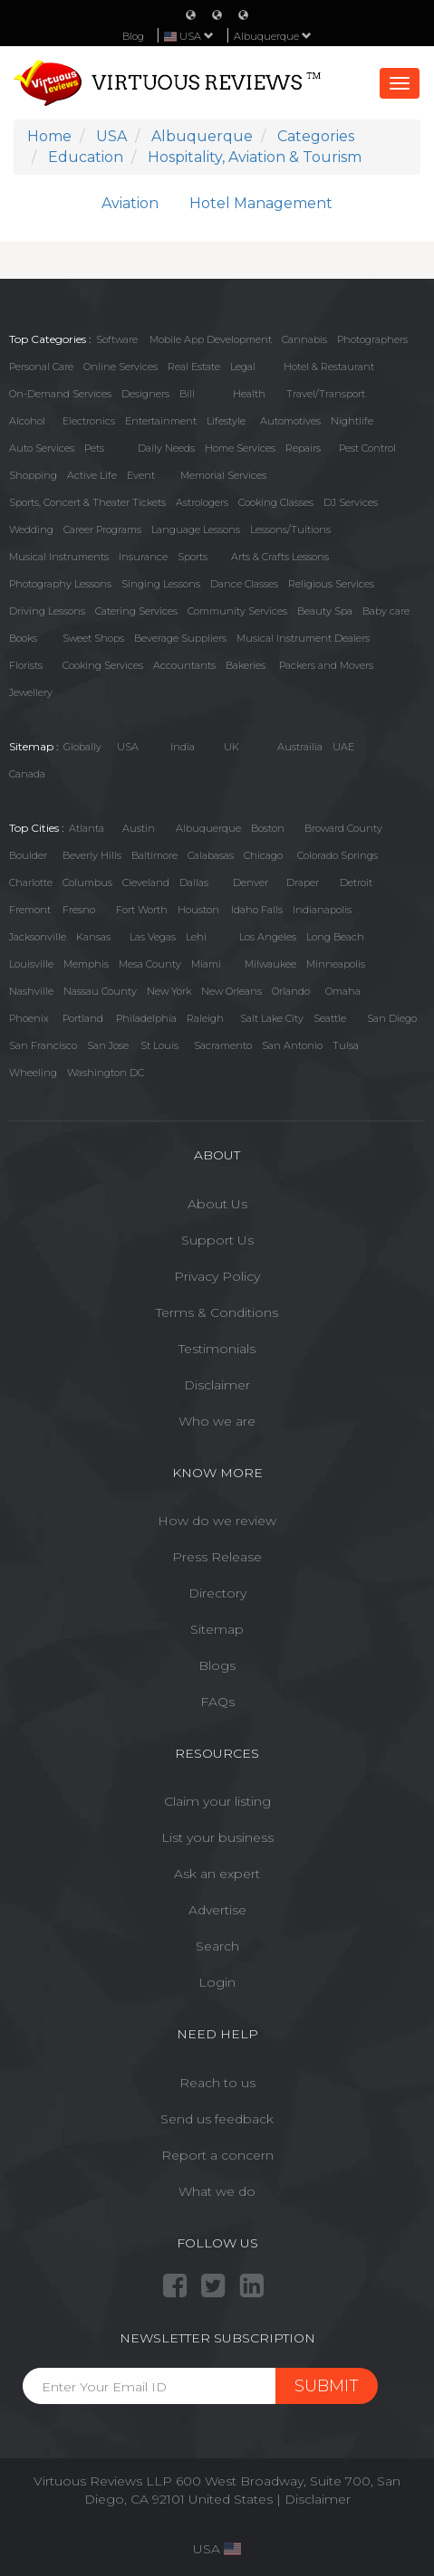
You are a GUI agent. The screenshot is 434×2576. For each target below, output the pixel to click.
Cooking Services (103, 665)
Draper (302, 882)
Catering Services (136, 611)
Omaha (343, 991)
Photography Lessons (60, 583)
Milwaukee (270, 964)
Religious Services (331, 583)
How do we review (217, 1520)
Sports (192, 556)
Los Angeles (267, 936)
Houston (198, 909)
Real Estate (194, 366)
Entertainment (161, 421)
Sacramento (223, 1045)
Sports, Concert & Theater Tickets (87, 502)
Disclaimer (217, 1385)
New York (169, 991)
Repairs (303, 448)
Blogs (217, 1665)
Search (217, 1946)
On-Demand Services (60, 393)
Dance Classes (244, 583)
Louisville (31, 964)
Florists (26, 665)
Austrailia (300, 746)
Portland (83, 1018)
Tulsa (346, 1045)
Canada (27, 774)
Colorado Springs (337, 855)
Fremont (30, 909)
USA (128, 746)
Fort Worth (142, 909)
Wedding (31, 529)
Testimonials (217, 1348)
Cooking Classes (275, 502)
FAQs (217, 1701)
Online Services (120, 366)
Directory (217, 1593)
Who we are (217, 1421)
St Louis (159, 1045)
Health (249, 393)
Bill (187, 393)
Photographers (372, 339)
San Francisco (43, 1045)
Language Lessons (195, 529)
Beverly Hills (92, 855)
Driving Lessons (47, 611)
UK (231, 746)
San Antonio (292, 1045)
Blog (133, 36)
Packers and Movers (326, 665)
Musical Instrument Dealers (303, 638)
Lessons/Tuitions (290, 529)
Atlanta (86, 828)
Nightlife (352, 421)
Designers (145, 393)
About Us (217, 1204)
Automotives (290, 421)
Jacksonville (37, 936)
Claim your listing (217, 1801)
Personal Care (41, 366)
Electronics (89, 421)
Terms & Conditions (217, 1312)
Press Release (217, 1557)
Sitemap (217, 1629)
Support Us (217, 1240)
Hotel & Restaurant (329, 366)
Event (141, 475)
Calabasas (211, 855)
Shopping (33, 475)
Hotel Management (261, 203)
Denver (250, 882)
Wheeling (33, 1072)
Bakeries (245, 665)
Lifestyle (226, 421)
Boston (268, 828)
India (182, 746)
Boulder (28, 855)
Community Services (237, 611)
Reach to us (217, 2083)
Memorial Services (223, 475)
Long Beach (335, 936)
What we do (217, 2191)
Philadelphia (146, 1018)
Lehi (196, 936)
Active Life (92, 475)
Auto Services (41, 448)
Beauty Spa (324, 611)
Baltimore (154, 855)
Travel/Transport (325, 393)
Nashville (31, 991)
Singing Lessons (160, 583)
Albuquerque (273, 36)
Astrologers (202, 502)
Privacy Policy (217, 1276)
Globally (82, 746)
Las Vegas (153, 936)
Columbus (87, 882)
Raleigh (205, 1018)
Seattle (329, 1018)
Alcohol (27, 421)
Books (23, 638)
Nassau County (100, 991)
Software (117, 339)
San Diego (392, 1018)
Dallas (193, 882)
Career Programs (102, 529)
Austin (138, 828)
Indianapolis (322, 909)
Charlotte (31, 882)
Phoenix (29, 1018)
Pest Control (367, 448)
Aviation (130, 203)
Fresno (79, 909)
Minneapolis (335, 964)
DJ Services (350, 502)
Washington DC (105, 1072)
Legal (243, 366)
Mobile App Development (210, 339)
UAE (343, 746)
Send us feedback (217, 2119)
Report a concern (217, 2155)
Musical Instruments (59, 556)
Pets (94, 448)
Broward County (343, 828)
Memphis (86, 964)
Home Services (240, 448)
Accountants (184, 665)
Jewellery (31, 692)
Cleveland (145, 882)
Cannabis (304, 339)
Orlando (291, 991)
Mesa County (150, 964)
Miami (206, 964)
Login (217, 1982)
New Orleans (231, 991)
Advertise (217, 1910)
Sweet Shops (93, 638)
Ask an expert (217, 1873)
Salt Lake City (272, 1018)
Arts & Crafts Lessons (280, 556)
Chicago (263, 855)
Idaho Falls (257, 909)
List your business (217, 1837)
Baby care (386, 611)
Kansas (93, 936)
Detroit (356, 882)
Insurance (143, 556)
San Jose (108, 1045)
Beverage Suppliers (180, 638)
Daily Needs (166, 448)
